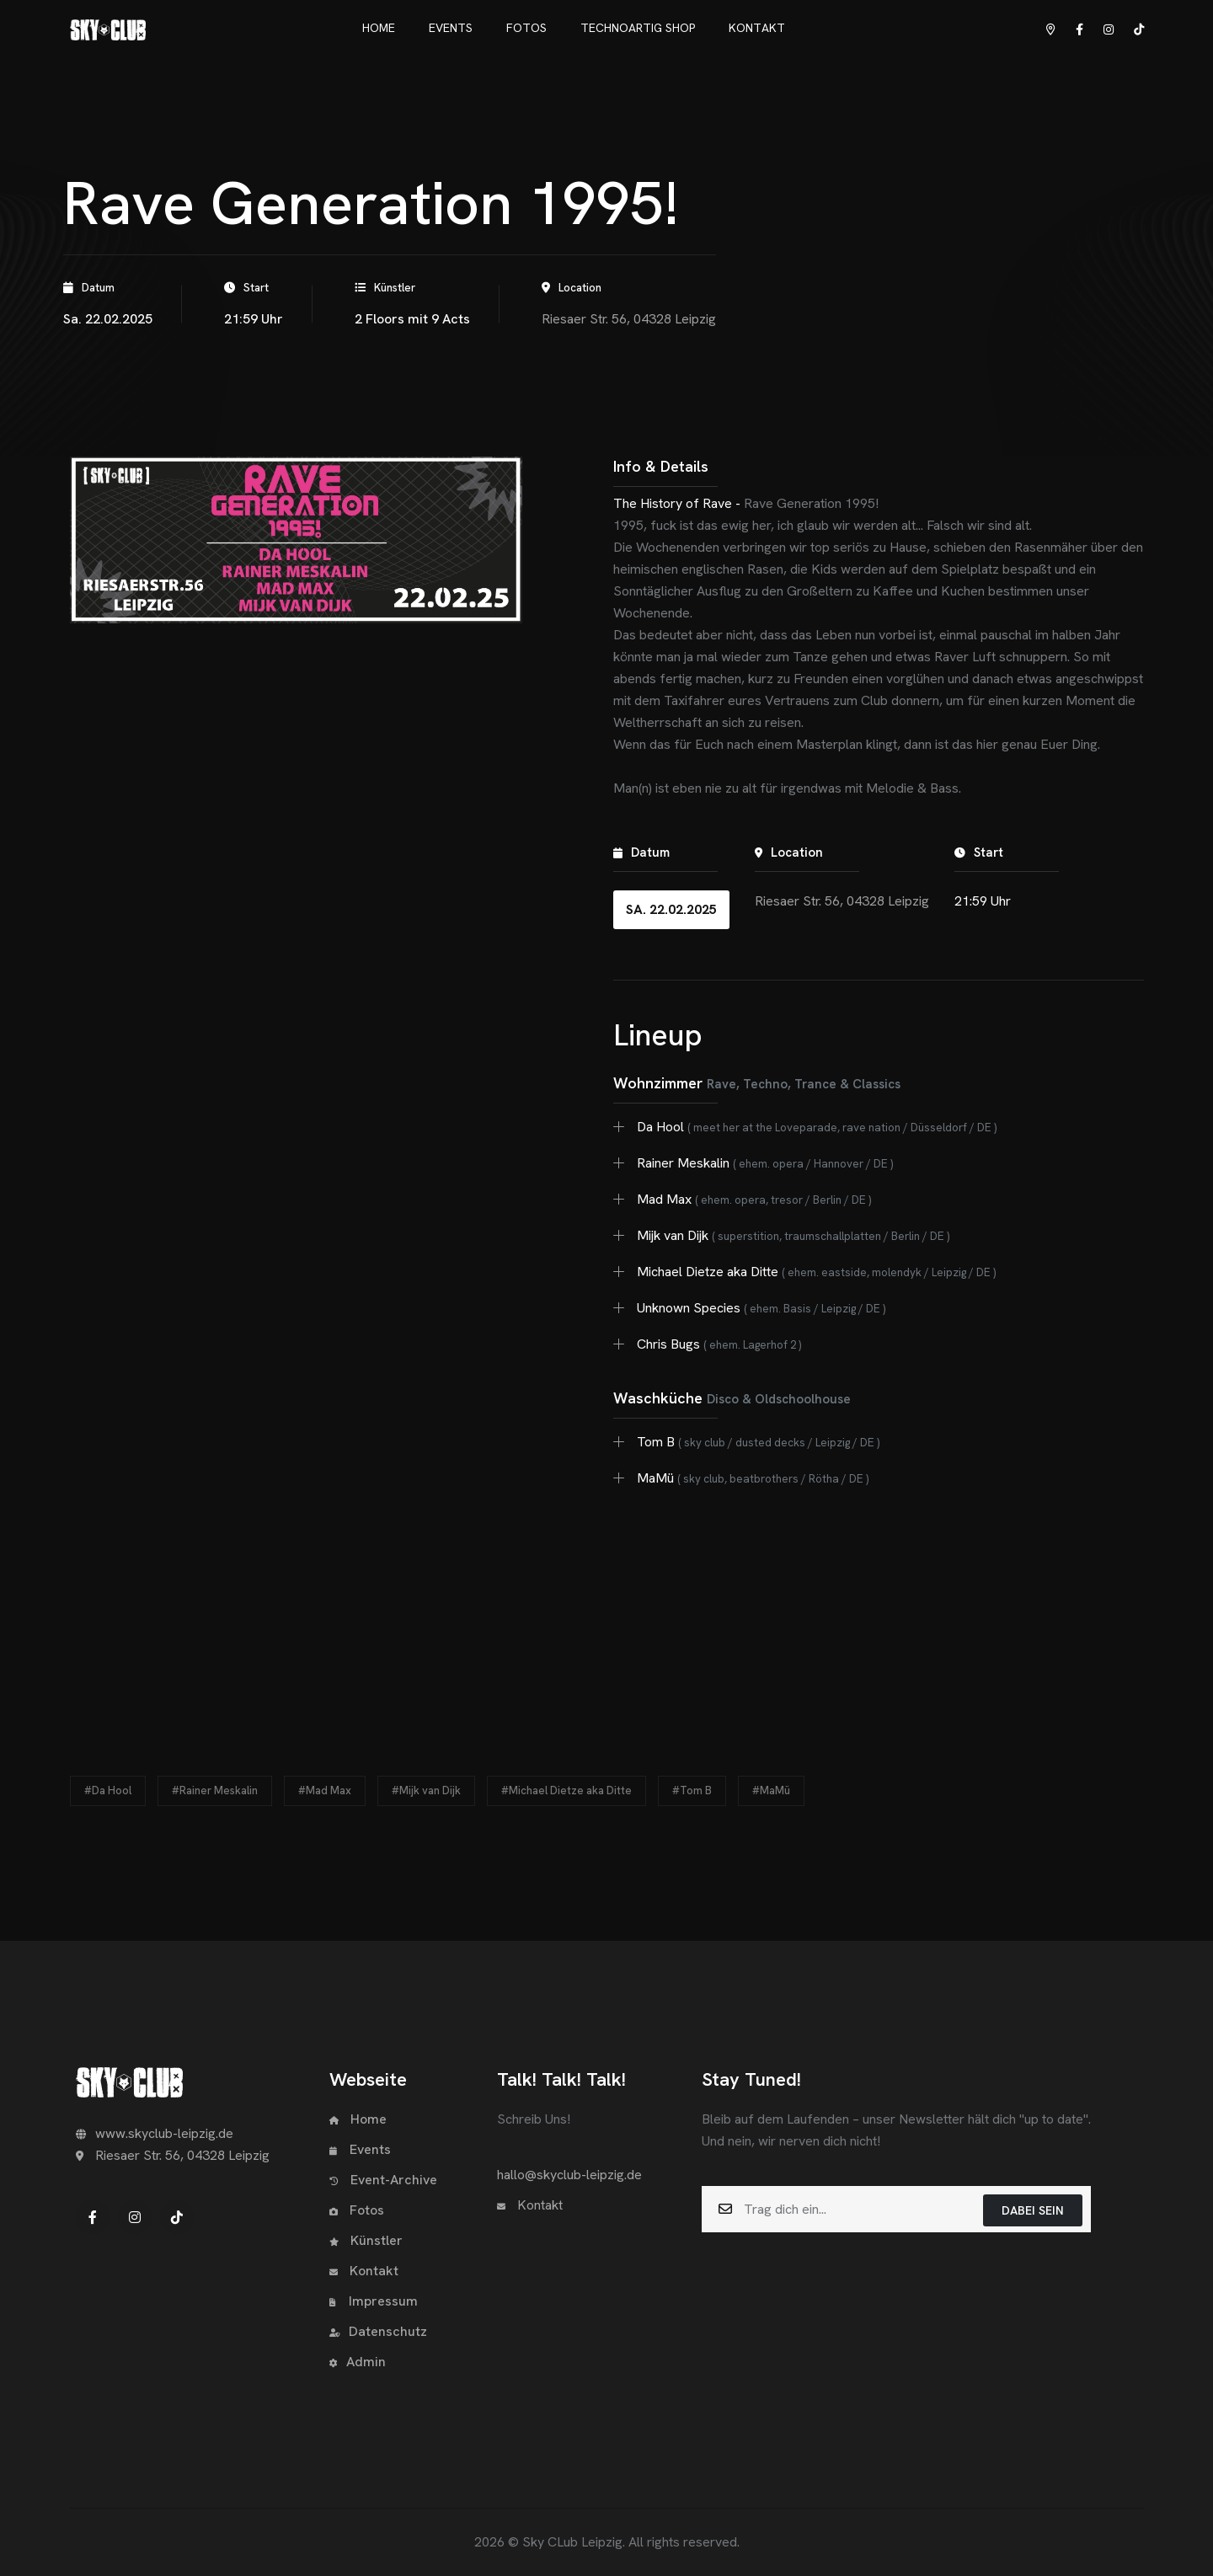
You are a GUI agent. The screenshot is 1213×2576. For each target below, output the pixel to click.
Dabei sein (1033, 2210)
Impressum (373, 2301)
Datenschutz (378, 2331)
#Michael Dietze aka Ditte (566, 1790)
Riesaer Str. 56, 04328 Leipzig (629, 319)
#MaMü (771, 1790)
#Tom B (692, 1790)
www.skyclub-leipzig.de (154, 2133)
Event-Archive (383, 2180)
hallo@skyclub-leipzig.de (569, 2174)
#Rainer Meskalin (215, 1790)
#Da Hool (107, 1790)
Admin (357, 2361)
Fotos (356, 2210)
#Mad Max (324, 1790)
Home (358, 2119)
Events (360, 2149)
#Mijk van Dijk (426, 1790)
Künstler (366, 2240)
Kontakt (363, 2270)
